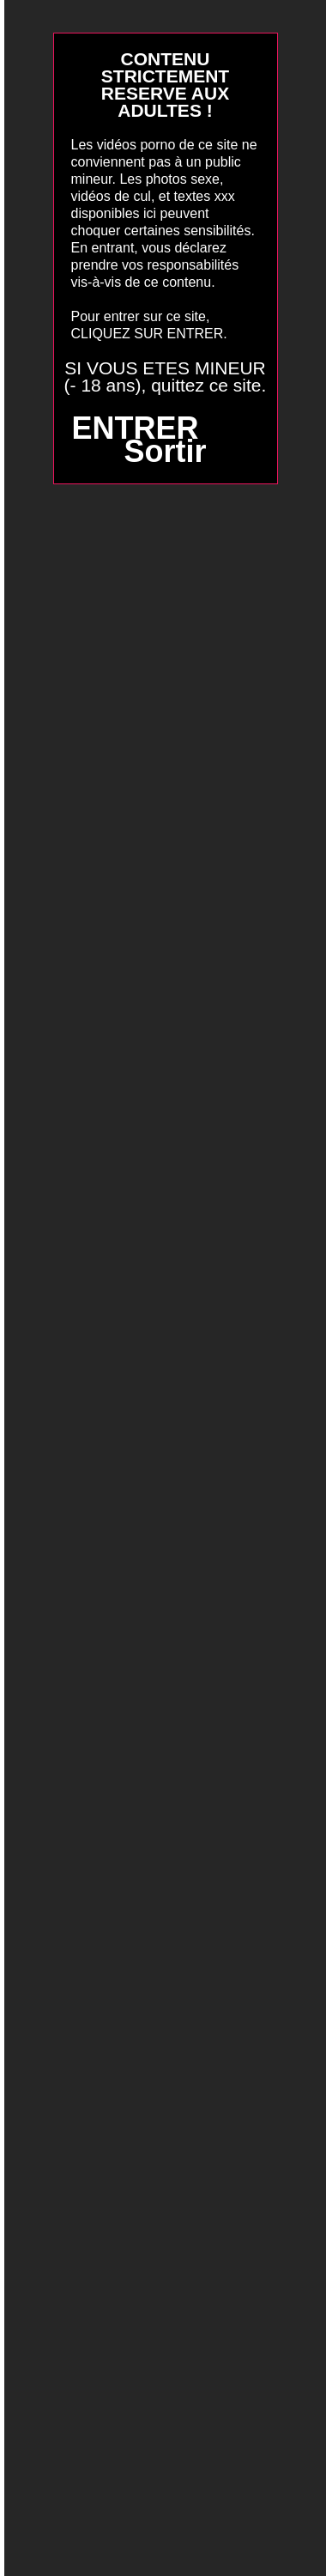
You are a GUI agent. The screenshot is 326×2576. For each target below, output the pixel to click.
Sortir (165, 451)
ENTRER (134, 428)
